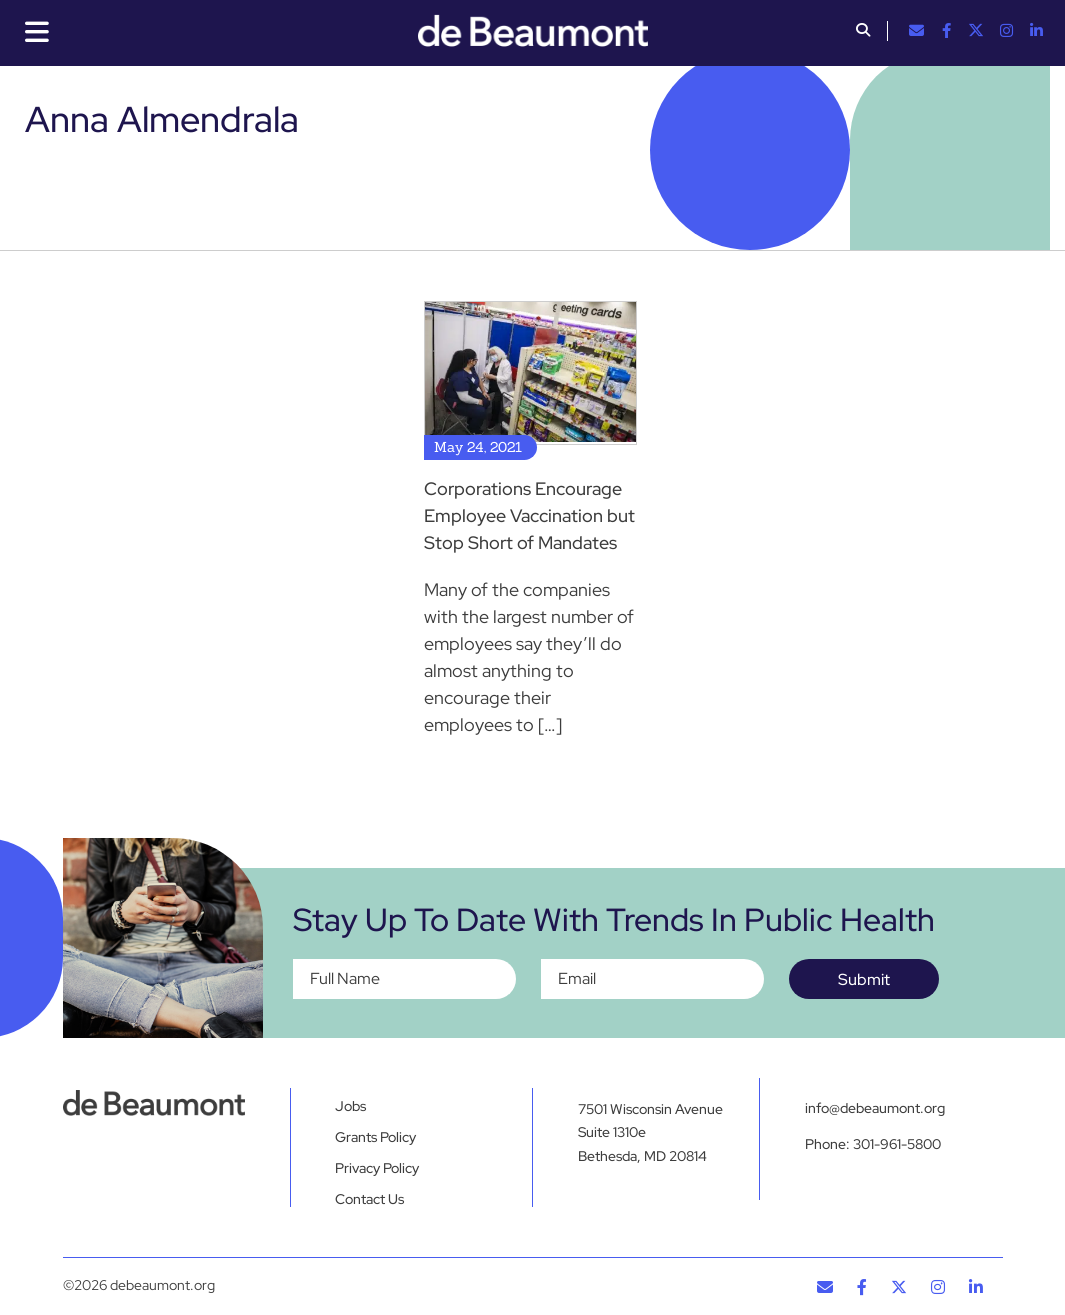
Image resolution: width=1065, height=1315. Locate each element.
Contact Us (369, 1199)
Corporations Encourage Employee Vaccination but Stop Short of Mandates (529, 515)
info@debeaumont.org (875, 1108)
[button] (863, 32)
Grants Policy (375, 1137)
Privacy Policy (377, 1168)
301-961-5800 (897, 1144)
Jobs (350, 1106)
